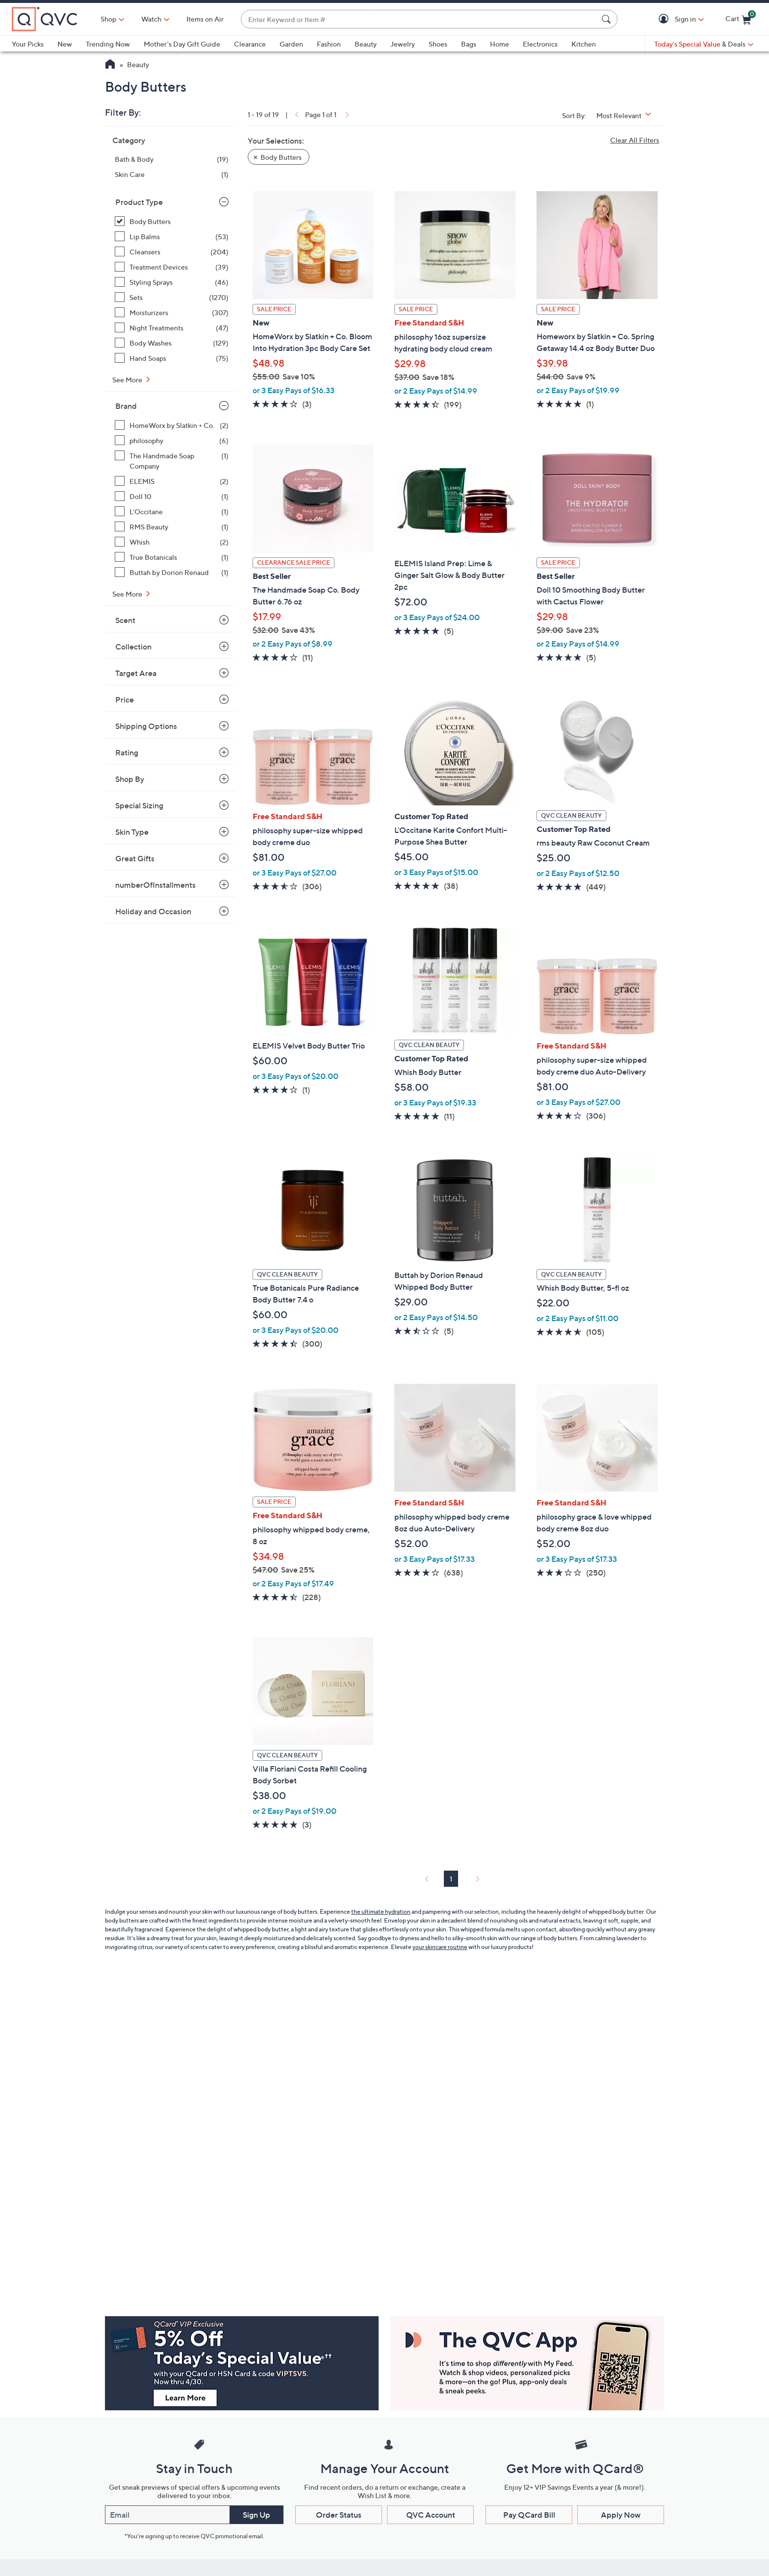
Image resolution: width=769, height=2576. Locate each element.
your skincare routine (439, 1947)
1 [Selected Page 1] (451, 1879)
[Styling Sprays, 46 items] (172, 282)
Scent (125, 620)
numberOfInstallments (155, 885)
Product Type (139, 202)
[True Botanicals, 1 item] (172, 557)
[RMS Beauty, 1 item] (172, 527)
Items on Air (205, 19)
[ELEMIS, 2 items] (172, 481)
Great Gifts (134, 858)
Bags (468, 44)
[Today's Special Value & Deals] (703, 44)
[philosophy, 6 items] (172, 440)
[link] (296, 114)
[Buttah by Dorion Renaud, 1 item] (172, 572)
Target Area (135, 673)
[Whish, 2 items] (172, 542)
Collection (133, 646)
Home (499, 44)
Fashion (329, 44)
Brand (126, 406)
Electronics (540, 44)
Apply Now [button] (621, 2515)
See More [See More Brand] (128, 594)
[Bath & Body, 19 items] (172, 159)
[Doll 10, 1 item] (172, 496)
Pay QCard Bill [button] (529, 2515)
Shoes (438, 44)
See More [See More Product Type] (128, 379)
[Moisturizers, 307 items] (172, 312)
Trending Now (108, 44)
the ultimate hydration (380, 1911)
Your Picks (28, 44)
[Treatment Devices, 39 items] (172, 267)
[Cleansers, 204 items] (172, 252)
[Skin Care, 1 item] (172, 174)
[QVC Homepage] (110, 65)
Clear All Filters (634, 140)
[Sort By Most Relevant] (627, 115)
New (64, 44)
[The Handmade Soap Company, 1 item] (172, 460)
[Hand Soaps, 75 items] (172, 358)
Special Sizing (139, 805)
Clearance (250, 44)
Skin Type (132, 832)
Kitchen (583, 44)
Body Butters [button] (281, 157)
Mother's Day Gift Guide (182, 44)
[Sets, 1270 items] (172, 297)
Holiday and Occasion (153, 911)
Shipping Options (146, 726)
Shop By (129, 779)
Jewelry (402, 44)
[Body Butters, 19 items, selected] (172, 221)
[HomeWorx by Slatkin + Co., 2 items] (172, 425)
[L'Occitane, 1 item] (172, 511)
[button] (665, 19)
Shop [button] (108, 19)
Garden (291, 44)
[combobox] (419, 19)
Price (124, 699)
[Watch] (151, 19)
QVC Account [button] (430, 2515)
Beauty (366, 44)
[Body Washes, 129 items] (172, 343)
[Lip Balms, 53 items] (172, 236)
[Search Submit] (607, 19)
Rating (126, 752)
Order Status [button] (338, 2515)
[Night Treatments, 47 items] (172, 328)
